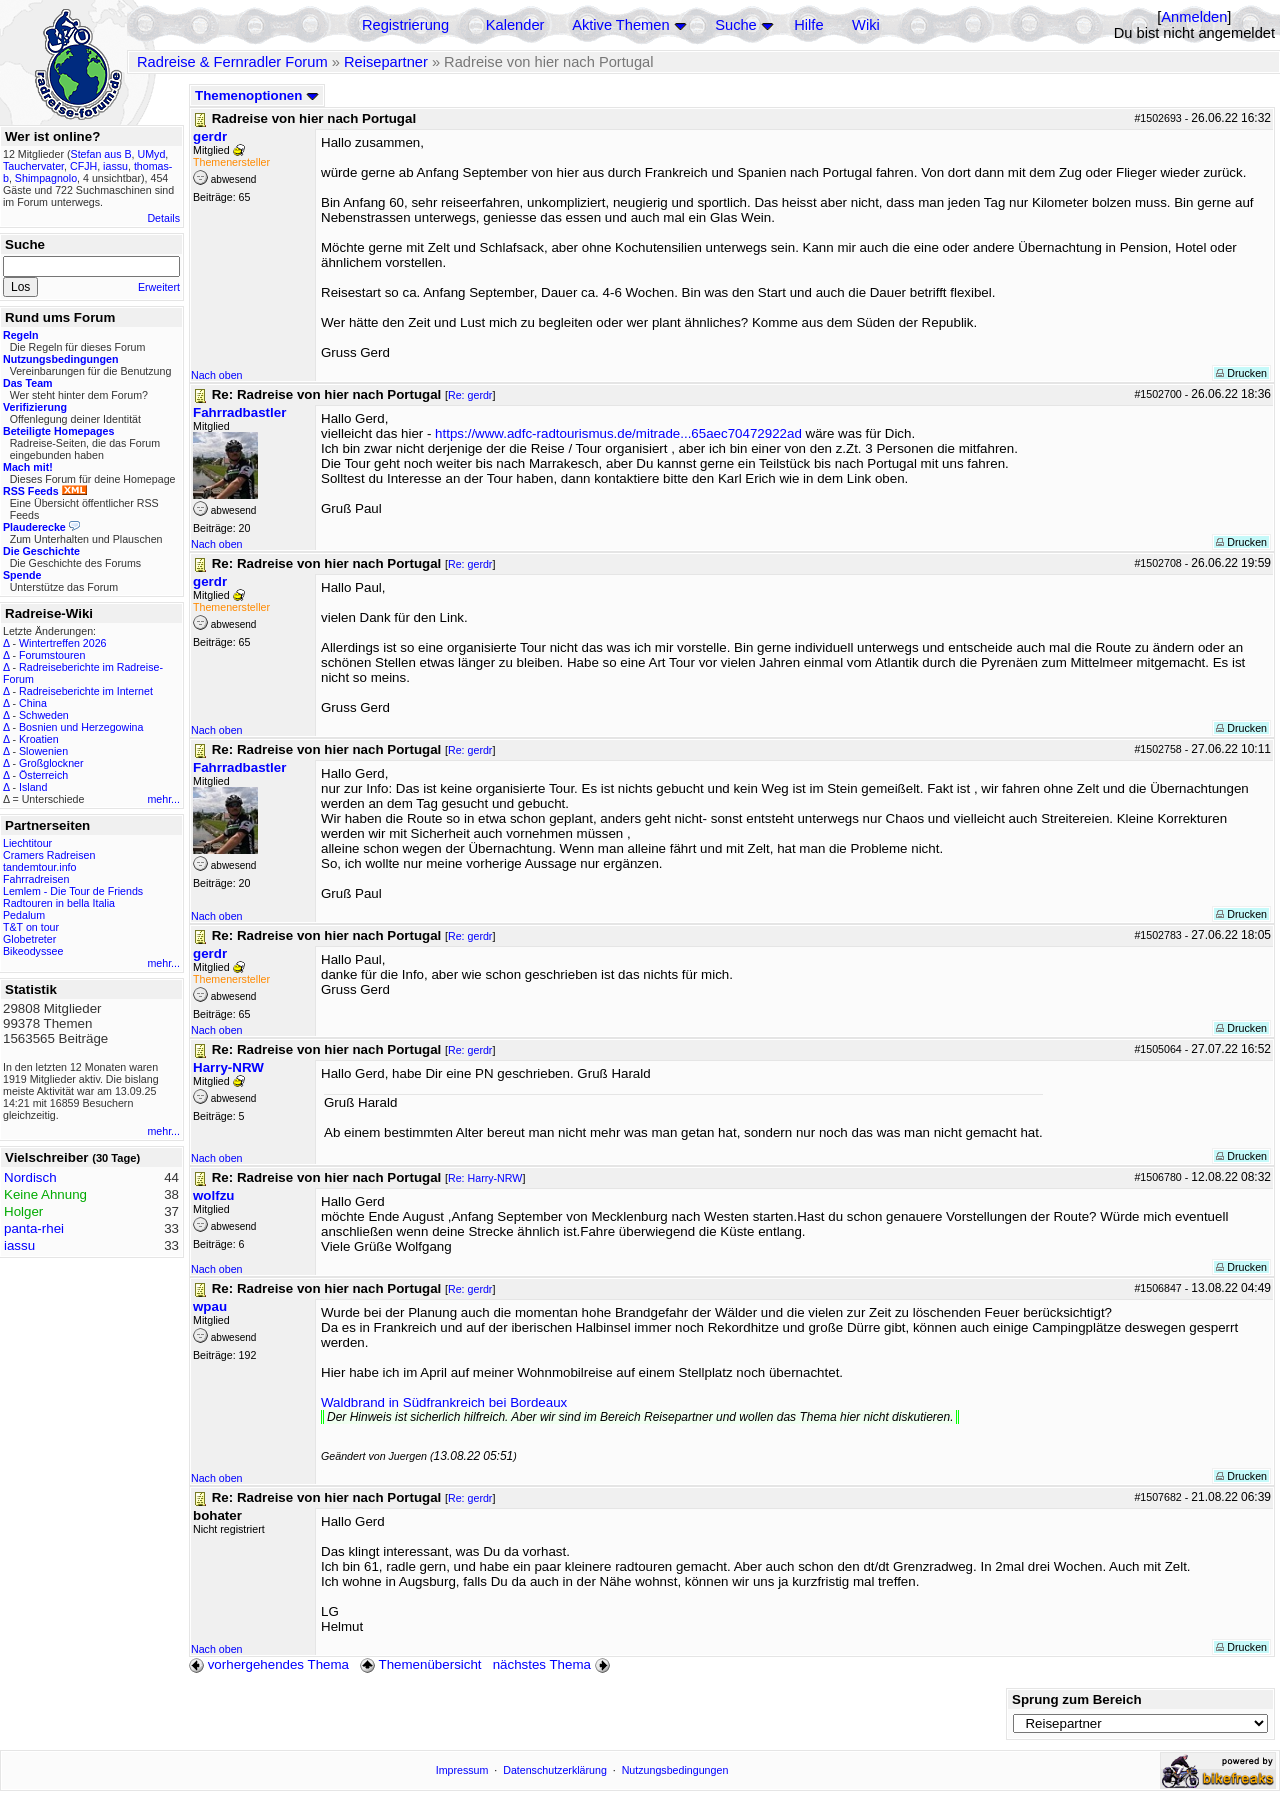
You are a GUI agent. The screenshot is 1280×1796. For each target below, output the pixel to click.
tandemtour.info (39, 867)
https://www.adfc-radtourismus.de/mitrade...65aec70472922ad (618, 433)
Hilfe (808, 25)
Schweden (44, 715)
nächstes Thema (553, 1664)
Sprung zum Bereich (1077, 1699)
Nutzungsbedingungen (675, 1770)
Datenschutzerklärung (555, 1770)
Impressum (462, 1770)
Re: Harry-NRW (485, 1178)
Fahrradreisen (36, 879)
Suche (736, 25)
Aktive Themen (620, 25)
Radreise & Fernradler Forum (232, 62)
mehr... (163, 799)
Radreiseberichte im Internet (86, 691)
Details (163, 218)
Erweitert (159, 287)
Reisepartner (386, 62)
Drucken (1241, 373)
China (33, 703)
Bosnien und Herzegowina (81, 727)
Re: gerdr (470, 395)
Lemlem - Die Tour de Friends (73, 891)
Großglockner (51, 763)
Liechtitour (27, 843)
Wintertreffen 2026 (62, 643)
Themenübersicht (420, 1664)
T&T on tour (31, 927)
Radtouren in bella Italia (59, 903)
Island (33, 787)
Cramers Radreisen (49, 855)
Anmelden (1194, 17)
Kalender (515, 25)
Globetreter (29, 939)
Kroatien (39, 739)
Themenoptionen (257, 95)
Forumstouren (52, 655)
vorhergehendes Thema (269, 1664)
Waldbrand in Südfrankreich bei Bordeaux (444, 1402)
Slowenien (43, 751)
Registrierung (405, 25)
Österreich (43, 775)
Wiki (866, 25)
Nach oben (217, 375)
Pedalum (24, 915)
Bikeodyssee (33, 951)
